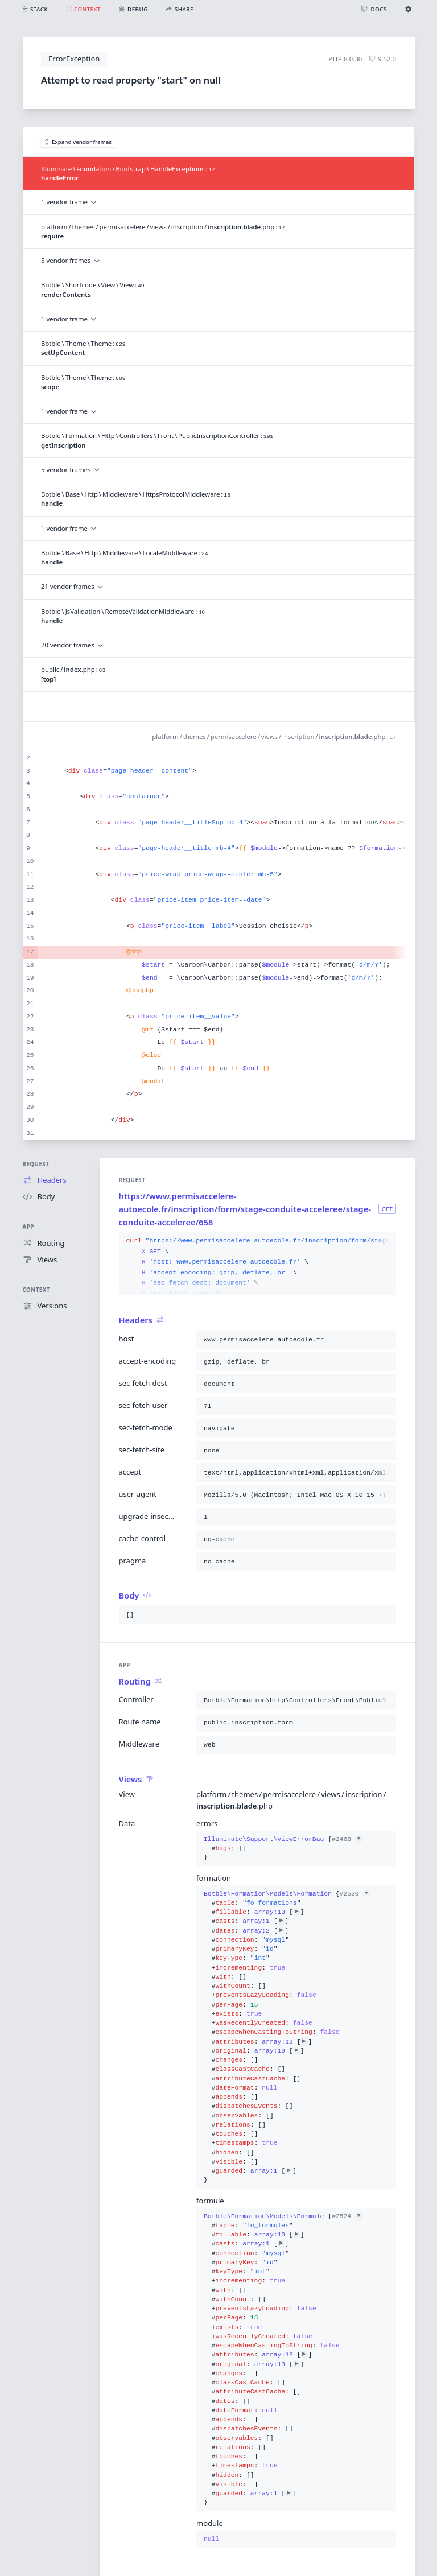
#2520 (355, 1893)
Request (36, 1164)
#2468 (347, 1839)
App (28, 1227)
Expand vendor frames (78, 142)
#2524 (347, 2216)
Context (36, 1290)
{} (283, 1848)
